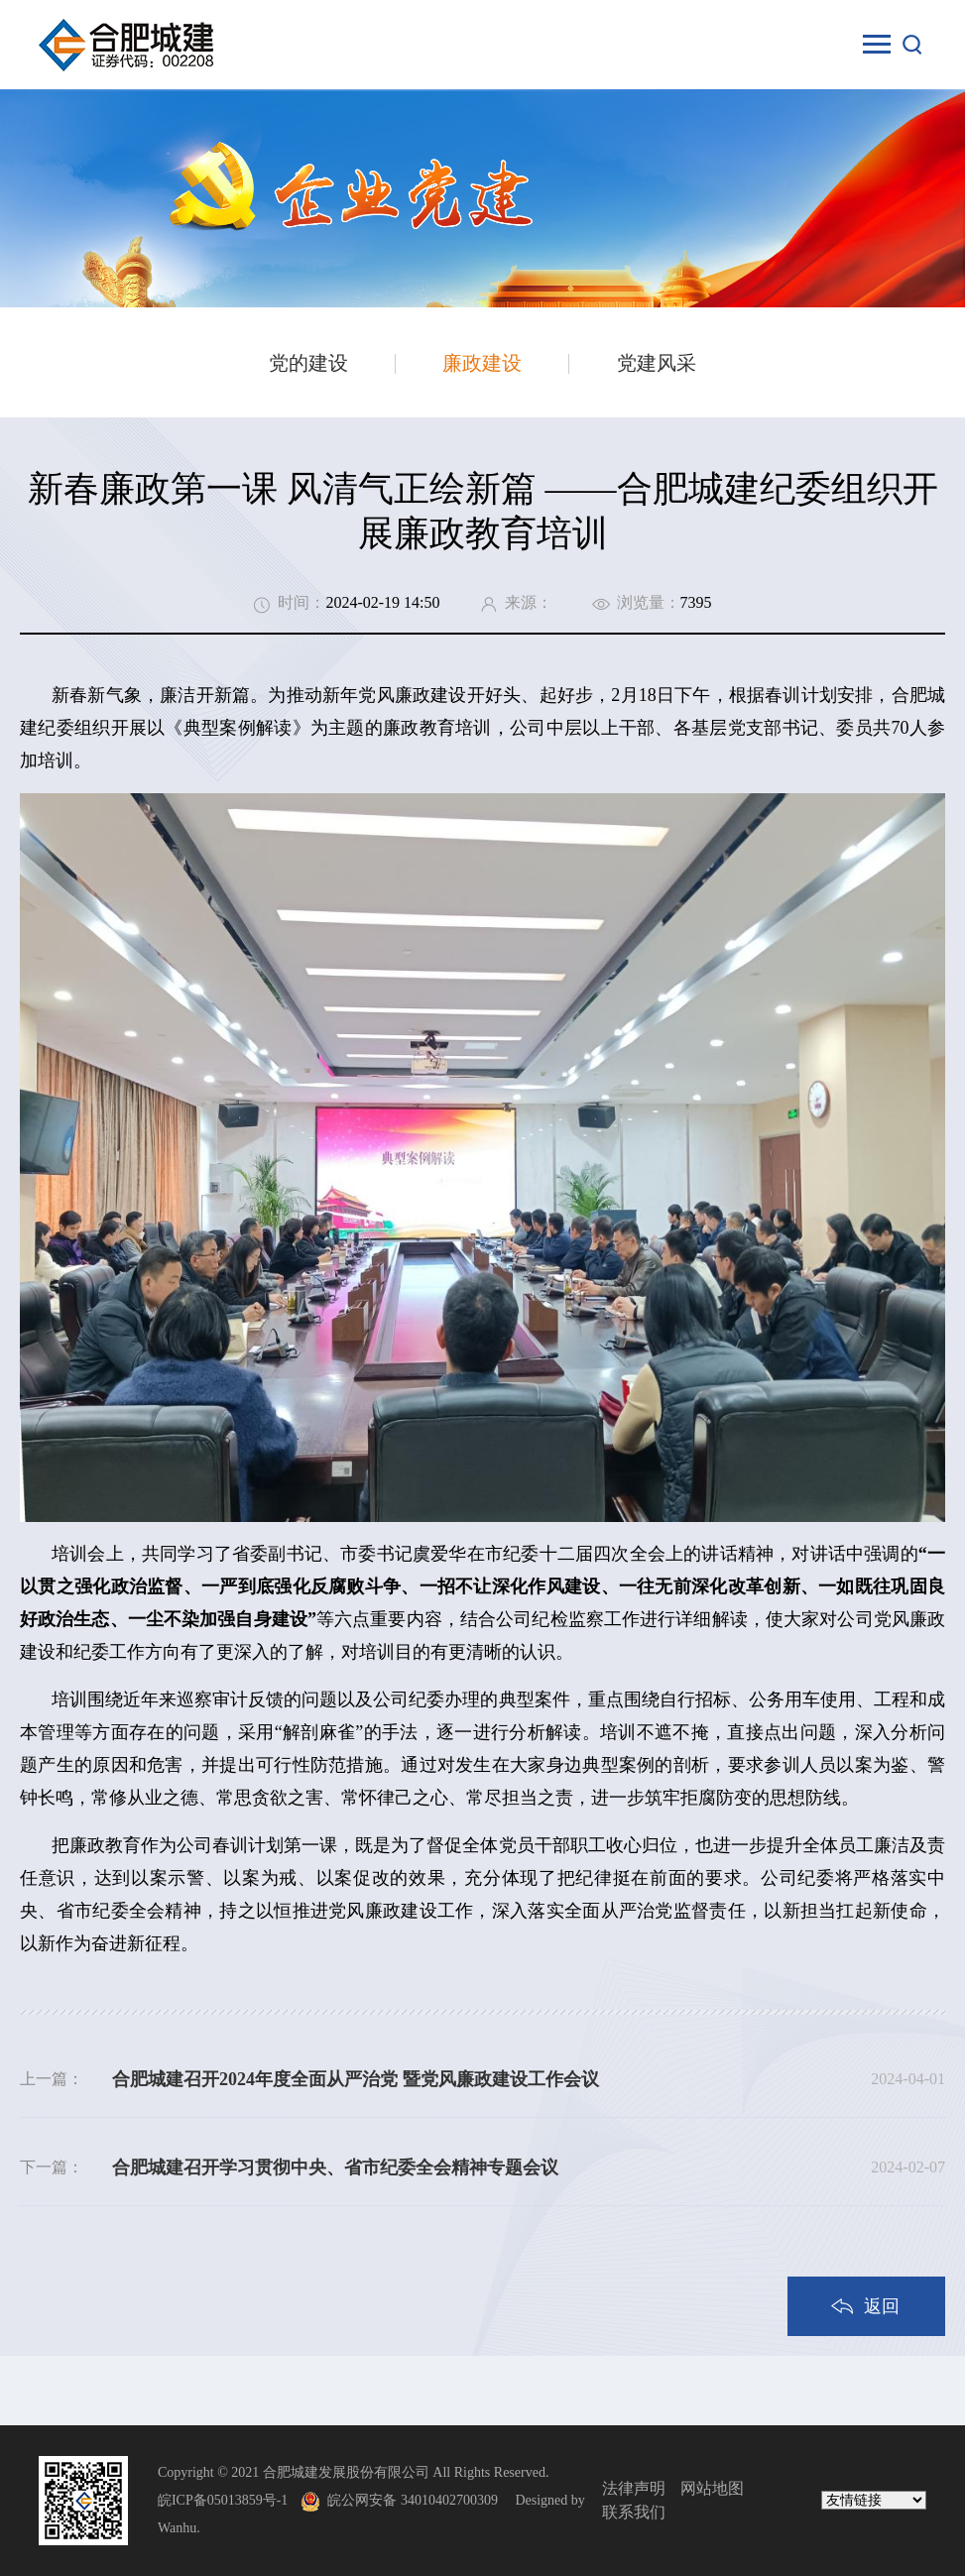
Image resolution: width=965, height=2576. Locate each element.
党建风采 (656, 363)
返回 (882, 2306)
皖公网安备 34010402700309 (419, 2500)
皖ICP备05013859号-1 (223, 2500)
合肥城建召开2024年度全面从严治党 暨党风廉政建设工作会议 (355, 2079)
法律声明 (633, 2488)
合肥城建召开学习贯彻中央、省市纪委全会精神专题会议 (335, 2167)
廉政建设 (482, 363)
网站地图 (712, 2488)
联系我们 (633, 2512)
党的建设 (308, 363)
